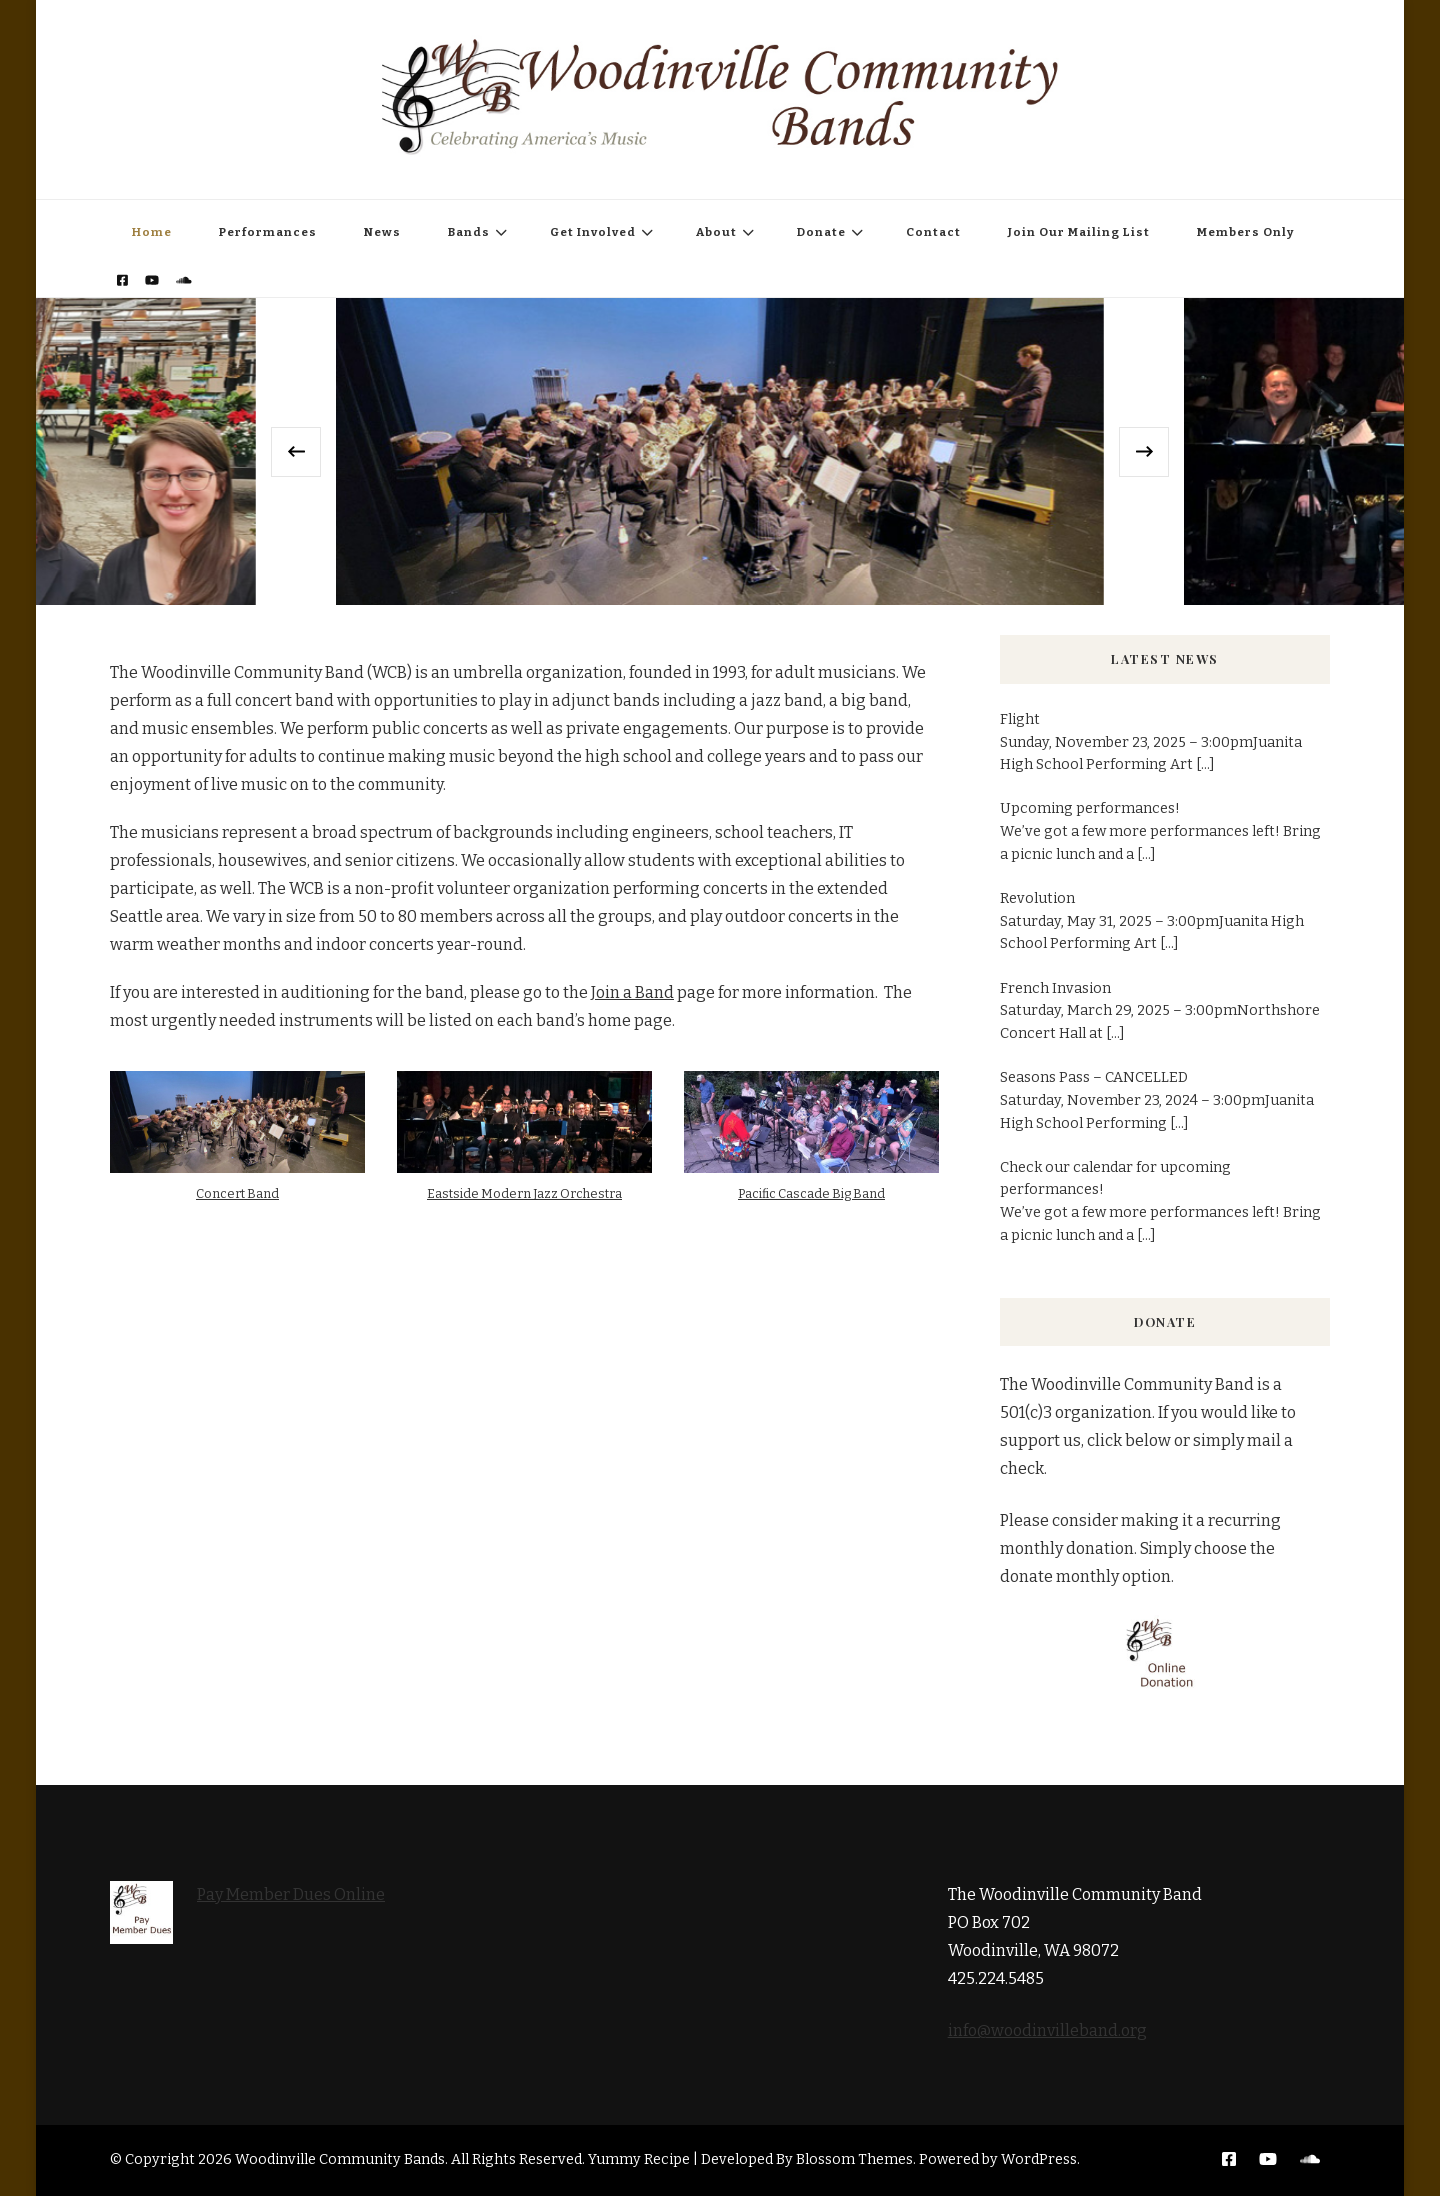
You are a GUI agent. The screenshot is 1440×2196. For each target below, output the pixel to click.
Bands (469, 232)
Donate (821, 232)
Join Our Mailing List (1079, 232)
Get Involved (593, 232)
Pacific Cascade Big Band (811, 1193)
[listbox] (720, 451)
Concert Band (237, 1193)
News (382, 232)
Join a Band (632, 992)
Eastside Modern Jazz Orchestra (524, 1193)
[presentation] (296, 452)
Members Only (1245, 232)
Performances (268, 232)
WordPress (1039, 2159)
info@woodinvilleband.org (1047, 2030)
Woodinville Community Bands (340, 2159)
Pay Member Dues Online (291, 1894)
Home (152, 232)
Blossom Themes (854, 2159)
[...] (1205, 764)
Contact (933, 232)
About (716, 232)
